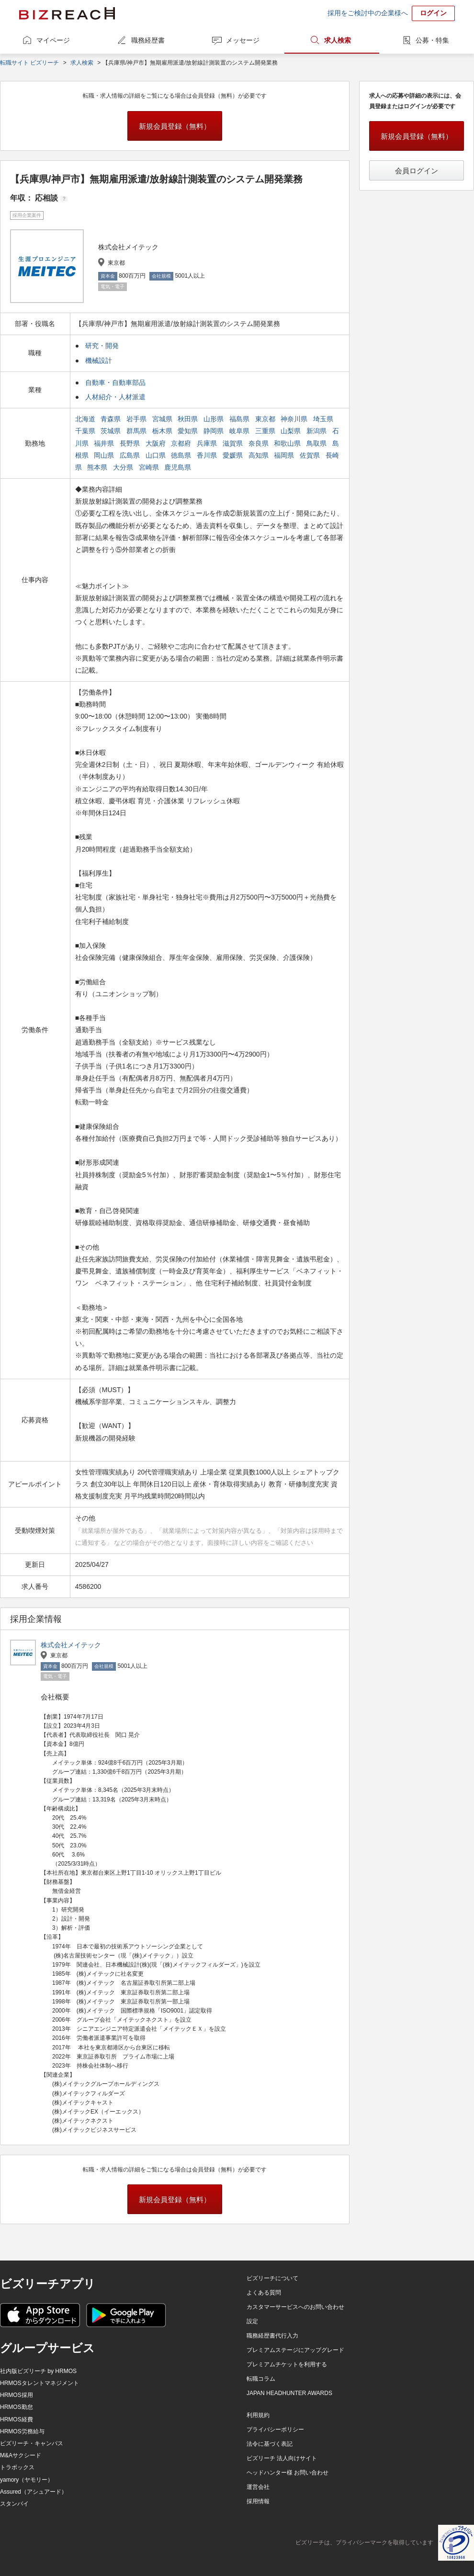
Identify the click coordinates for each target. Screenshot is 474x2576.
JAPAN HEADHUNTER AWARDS (289, 2393)
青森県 (112, 419)
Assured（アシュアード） (33, 2491)
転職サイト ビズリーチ (29, 62)
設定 (252, 2321)
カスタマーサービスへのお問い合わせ (295, 2307)
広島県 (131, 455)
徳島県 (182, 455)
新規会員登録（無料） (175, 126)
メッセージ (243, 40)
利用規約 (258, 2415)
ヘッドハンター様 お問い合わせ (287, 2472)
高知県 (259, 455)
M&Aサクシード (20, 2455)
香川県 (208, 455)
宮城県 (163, 419)
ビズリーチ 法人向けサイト (282, 2458)
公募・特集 (432, 40)
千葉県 (86, 431)
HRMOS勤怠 (16, 2407)
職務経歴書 (148, 40)
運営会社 (258, 2487)
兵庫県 (208, 443)
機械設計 (98, 360)
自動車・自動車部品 (115, 382)
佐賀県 (311, 455)
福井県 (105, 443)
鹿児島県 (178, 467)
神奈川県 (295, 419)
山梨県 (292, 431)
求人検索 (337, 40)
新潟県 (317, 431)
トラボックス (17, 2467)
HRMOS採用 (16, 2395)
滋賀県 (234, 443)
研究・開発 (102, 345)
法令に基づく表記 (270, 2444)
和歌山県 (288, 443)
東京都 (266, 419)
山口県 (157, 455)
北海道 (86, 419)
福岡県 (285, 455)
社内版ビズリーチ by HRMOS (38, 2371)
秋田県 (189, 419)
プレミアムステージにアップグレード (295, 2350)
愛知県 (189, 431)
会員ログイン (416, 171)
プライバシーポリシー (275, 2429)
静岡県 (214, 431)
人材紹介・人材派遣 (115, 397)
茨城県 (112, 431)
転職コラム (261, 2378)
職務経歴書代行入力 (272, 2335)
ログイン (433, 13)
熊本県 (98, 467)
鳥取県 (317, 443)
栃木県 (163, 431)
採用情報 (258, 2501)
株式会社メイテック (71, 1645)
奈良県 (259, 443)
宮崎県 (150, 467)
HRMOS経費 (16, 2419)
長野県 (131, 443)
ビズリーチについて (272, 2278)
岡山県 (105, 455)
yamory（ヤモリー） (26, 2479)
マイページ (53, 40)
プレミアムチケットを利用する (287, 2364)
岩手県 (137, 419)
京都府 (182, 443)
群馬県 (137, 431)
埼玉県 (324, 419)
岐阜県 (240, 431)
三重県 (266, 431)
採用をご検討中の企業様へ (367, 13)
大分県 (124, 467)
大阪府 (157, 443)
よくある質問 (264, 2292)
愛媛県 (234, 455)
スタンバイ (14, 2503)
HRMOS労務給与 (22, 2431)
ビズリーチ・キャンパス (31, 2443)
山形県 (214, 419)
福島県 (240, 419)
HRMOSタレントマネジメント (39, 2383)
